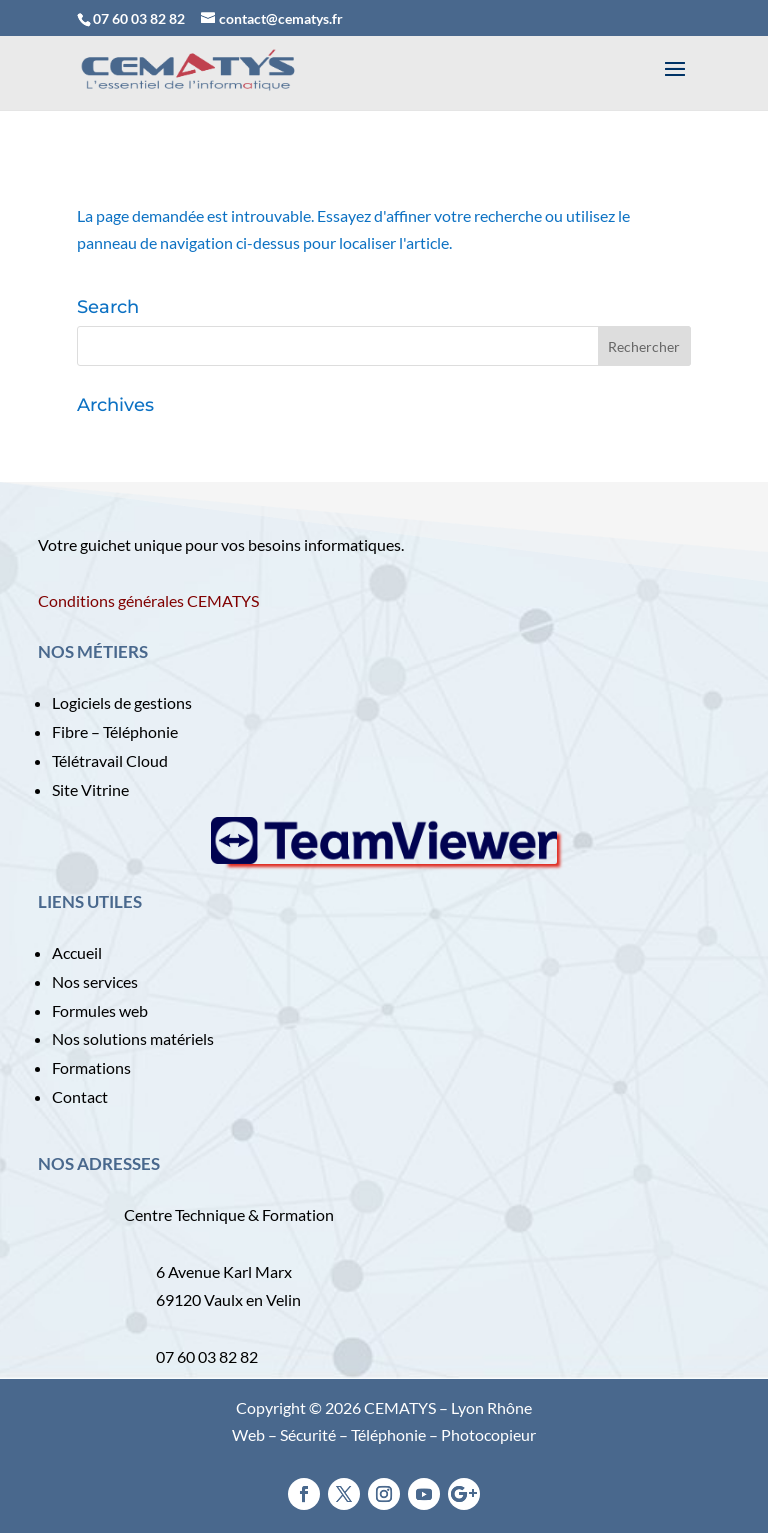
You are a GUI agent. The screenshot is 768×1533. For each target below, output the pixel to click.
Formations (91, 1067)
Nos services (95, 981)
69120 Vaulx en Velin (228, 1299)
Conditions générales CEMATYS (148, 600)
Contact (80, 1096)
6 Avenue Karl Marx (224, 1271)
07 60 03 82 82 (139, 18)
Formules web (100, 1010)
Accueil (77, 952)
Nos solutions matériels (133, 1038)
